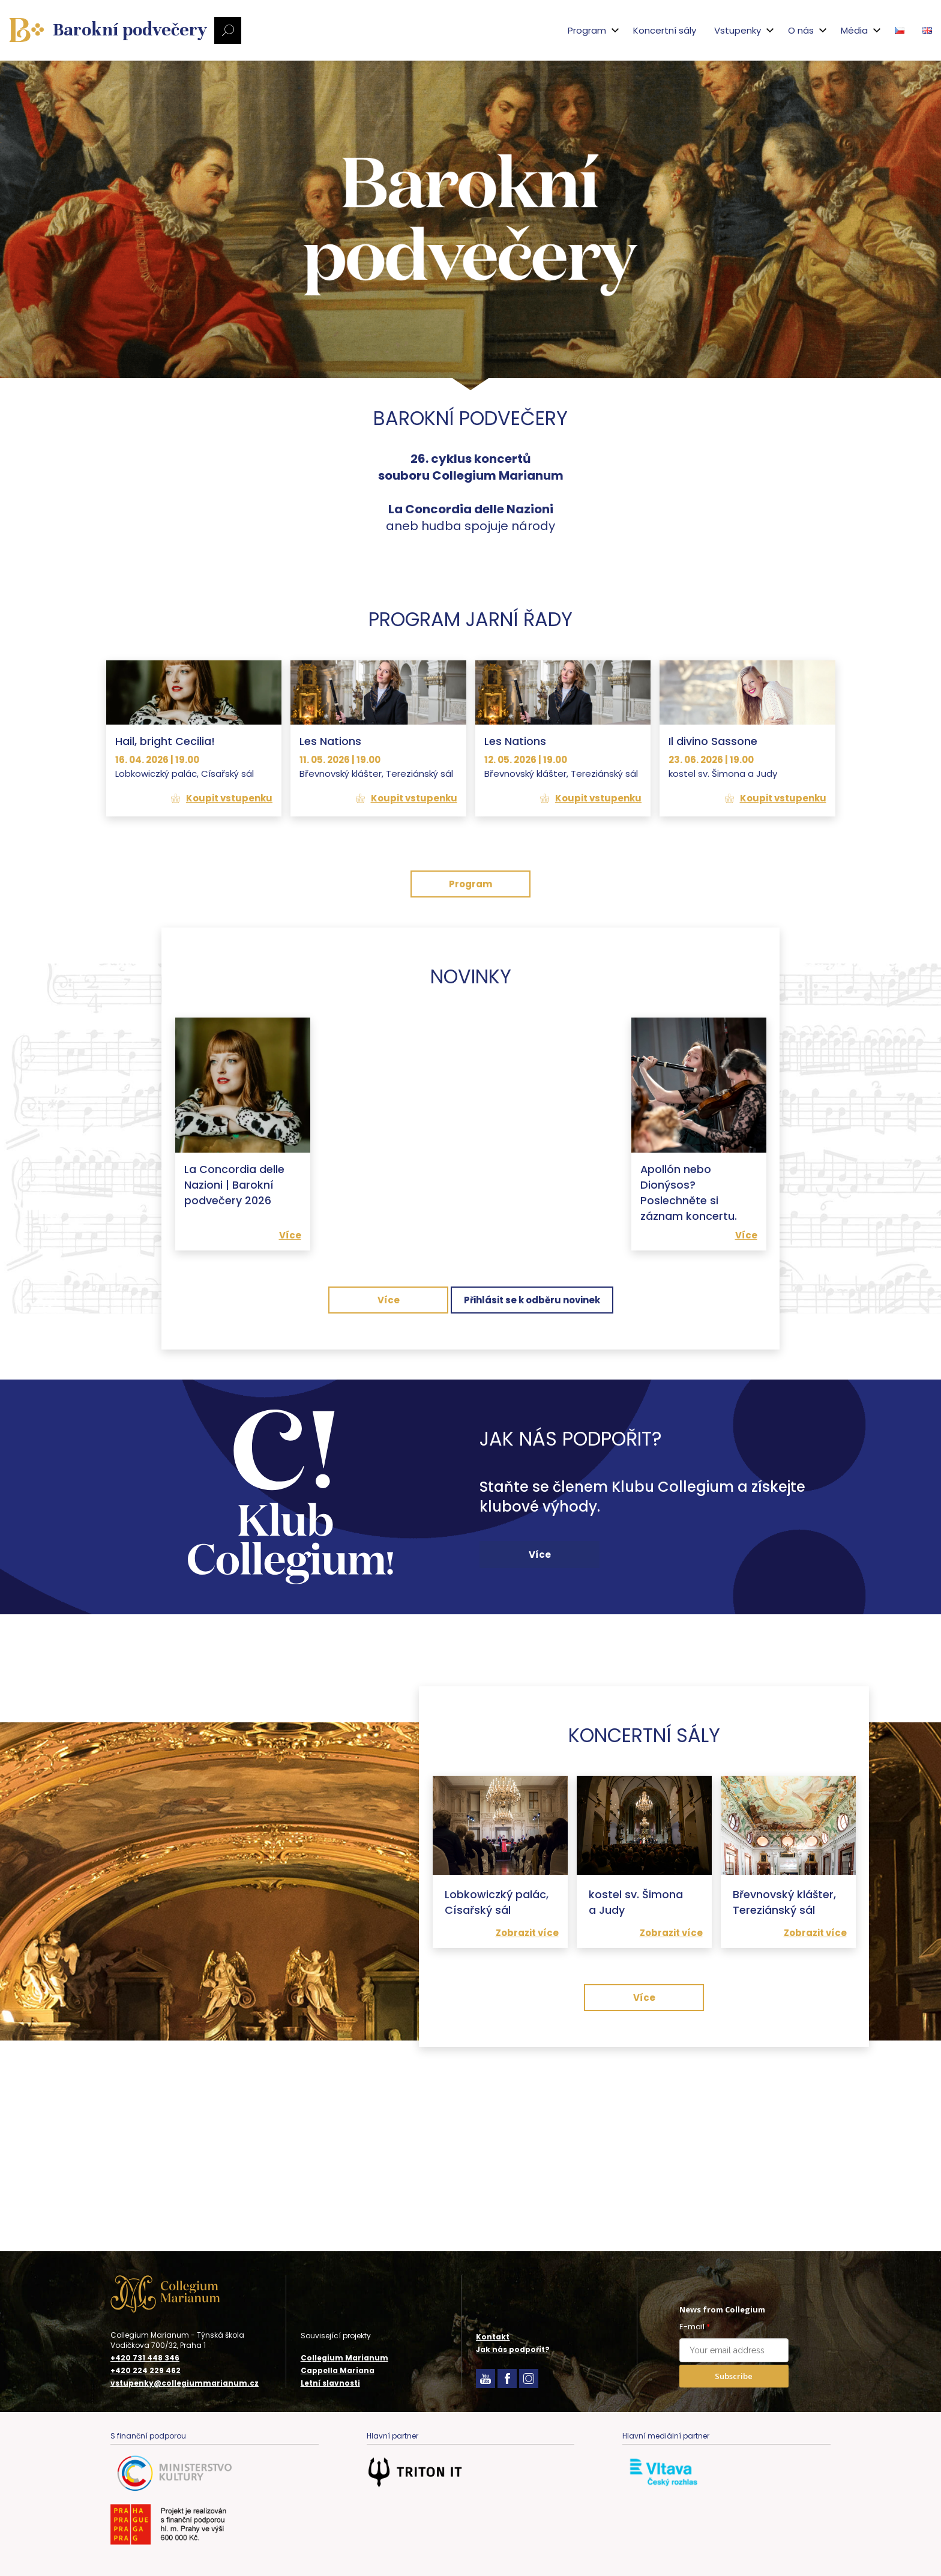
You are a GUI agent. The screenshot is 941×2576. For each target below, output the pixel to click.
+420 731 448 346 (144, 2358)
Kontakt (493, 2337)
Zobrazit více (527, 2077)
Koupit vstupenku (229, 909)
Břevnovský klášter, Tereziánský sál (785, 2047)
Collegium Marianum (344, 2358)
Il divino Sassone (713, 852)
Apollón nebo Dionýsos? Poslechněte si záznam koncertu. (688, 1303)
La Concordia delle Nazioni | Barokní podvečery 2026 (234, 1295)
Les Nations (330, 852)
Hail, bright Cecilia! (165, 852)
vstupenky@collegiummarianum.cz (184, 2383)
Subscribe (734, 2376)
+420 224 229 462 (145, 2370)
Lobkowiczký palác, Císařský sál (497, 2047)
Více (290, 1344)
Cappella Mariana (337, 2370)
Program (470, 995)
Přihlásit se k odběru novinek (532, 1409)
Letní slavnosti (330, 2383)
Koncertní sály (619, 30)
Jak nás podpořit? (513, 2349)
